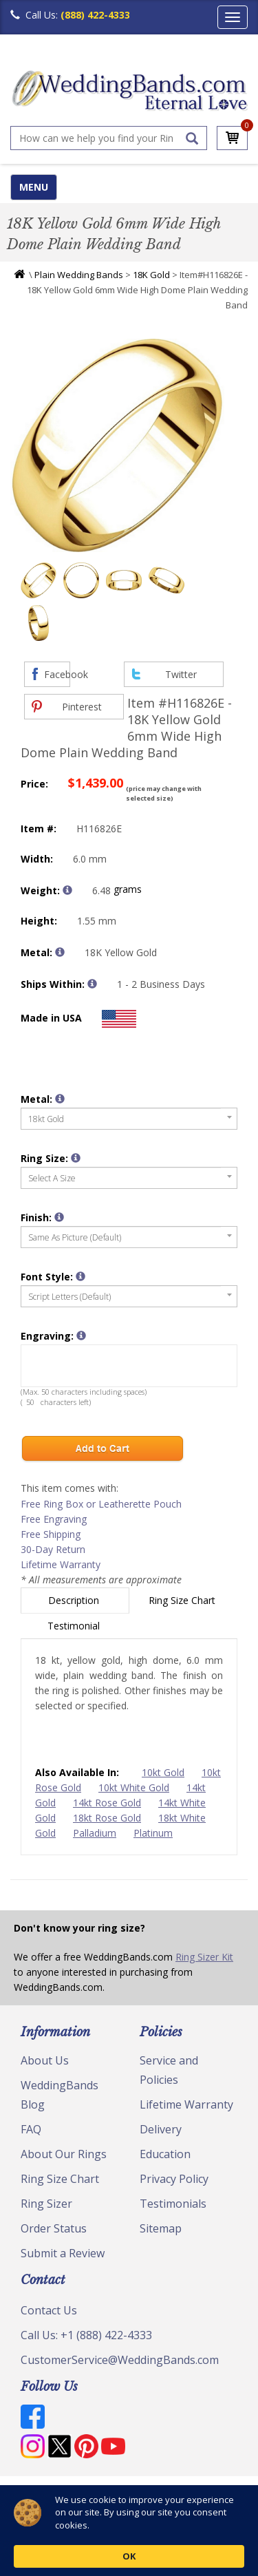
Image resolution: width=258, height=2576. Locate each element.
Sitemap (161, 2228)
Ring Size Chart (183, 1600)
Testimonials (173, 2203)
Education (165, 2154)
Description (75, 1600)
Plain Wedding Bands (78, 274)
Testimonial (75, 1625)
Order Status (54, 2228)
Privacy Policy (174, 2178)
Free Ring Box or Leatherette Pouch (101, 1503)
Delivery (161, 2129)
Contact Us (49, 2310)
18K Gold (151, 274)
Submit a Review (63, 2253)
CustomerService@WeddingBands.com (120, 2359)
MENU (33, 186)
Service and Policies (169, 2070)
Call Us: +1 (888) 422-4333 (86, 2335)
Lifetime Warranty (60, 1564)
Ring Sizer (46, 2203)
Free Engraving (54, 1518)
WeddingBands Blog (59, 2095)
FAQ (31, 2129)
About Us (45, 2060)
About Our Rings (64, 2154)
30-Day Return (53, 1549)
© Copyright (45, 2493)
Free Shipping (50, 1534)
